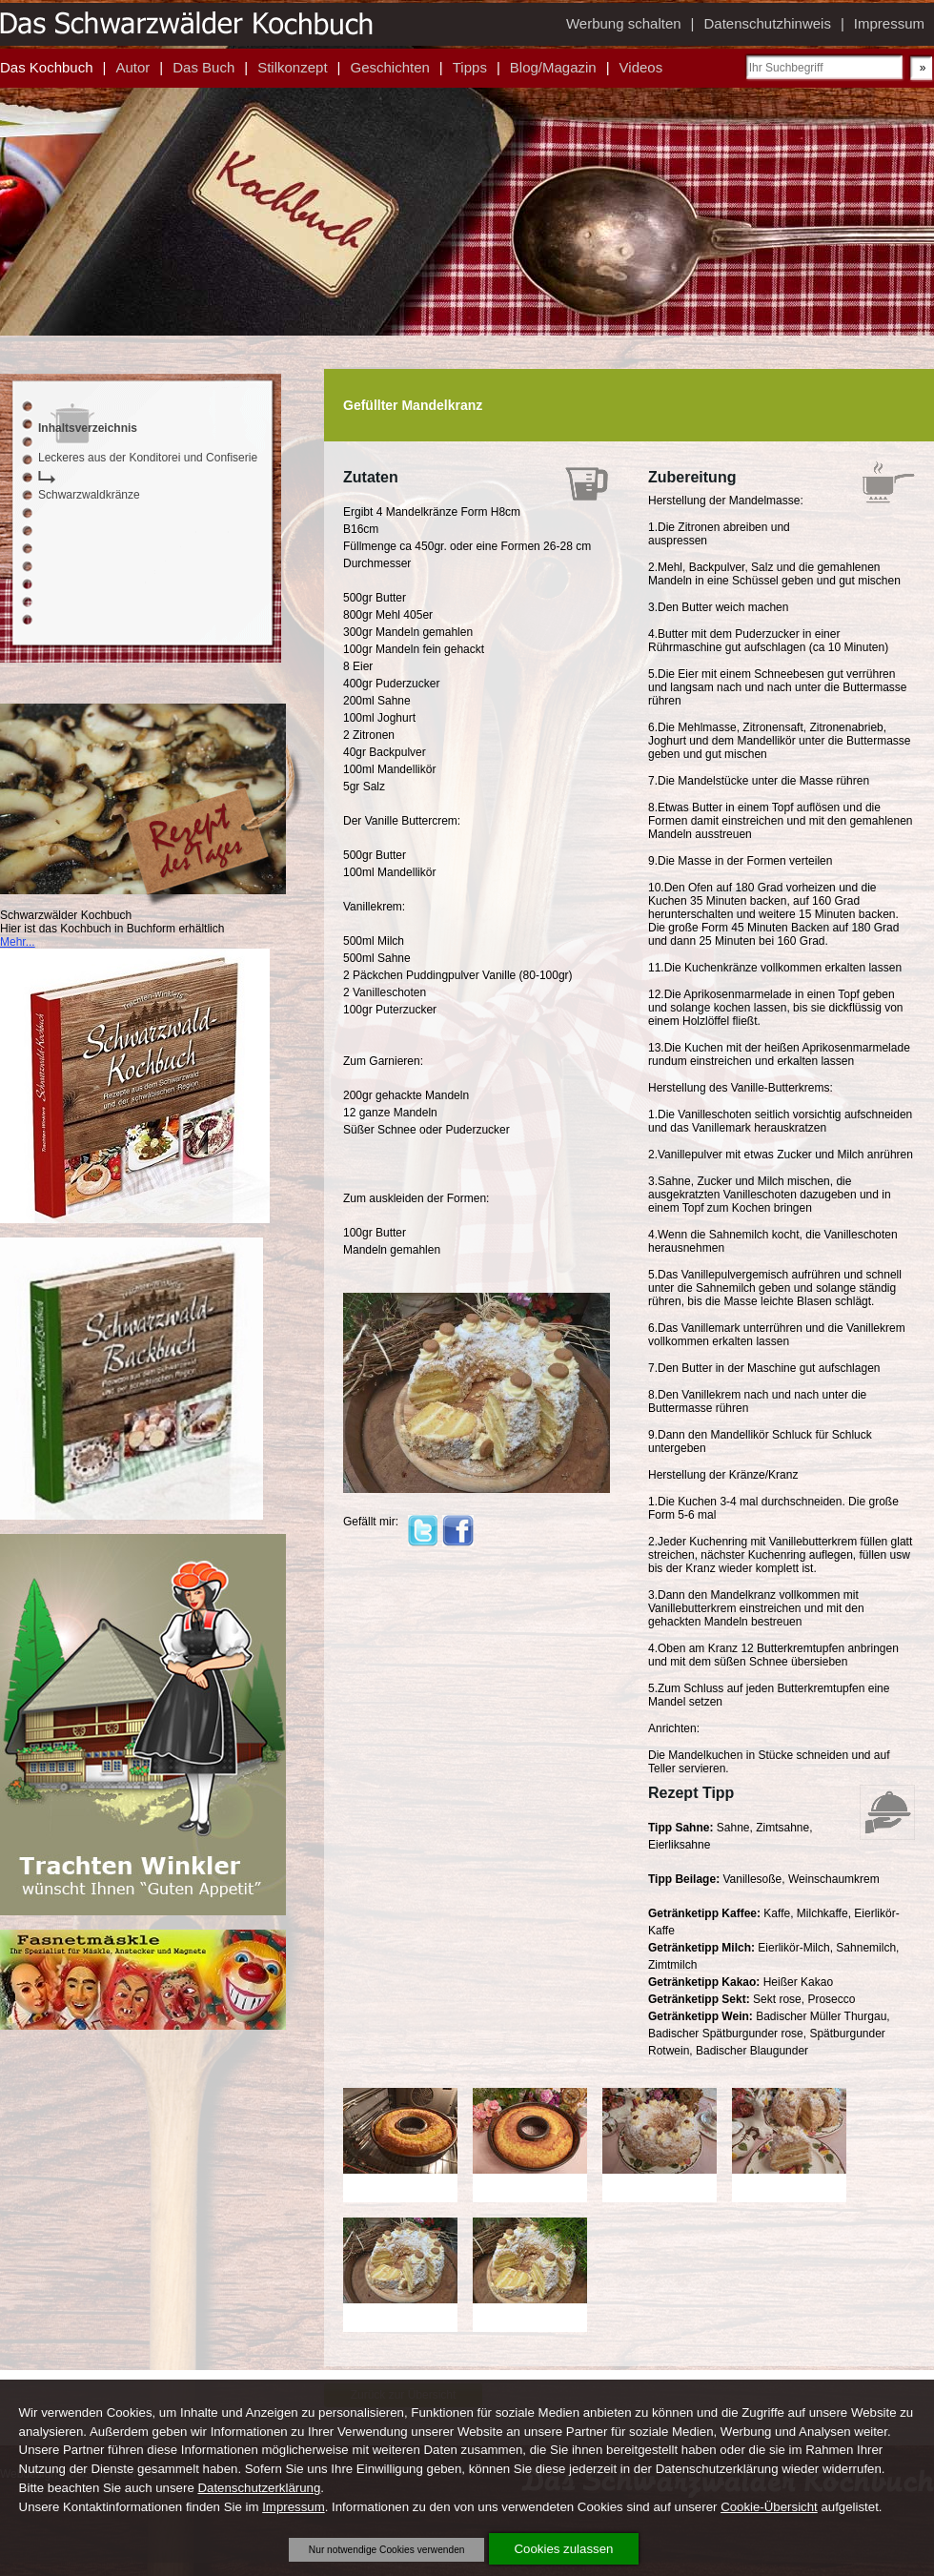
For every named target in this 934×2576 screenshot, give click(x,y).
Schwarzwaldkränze (89, 494)
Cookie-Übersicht (769, 2507)
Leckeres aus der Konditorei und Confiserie (147, 457)
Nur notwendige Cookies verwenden (387, 2550)
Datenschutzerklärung (258, 2488)
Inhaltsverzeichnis (87, 428)
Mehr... (17, 942)
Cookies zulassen (564, 2549)
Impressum (293, 2507)
